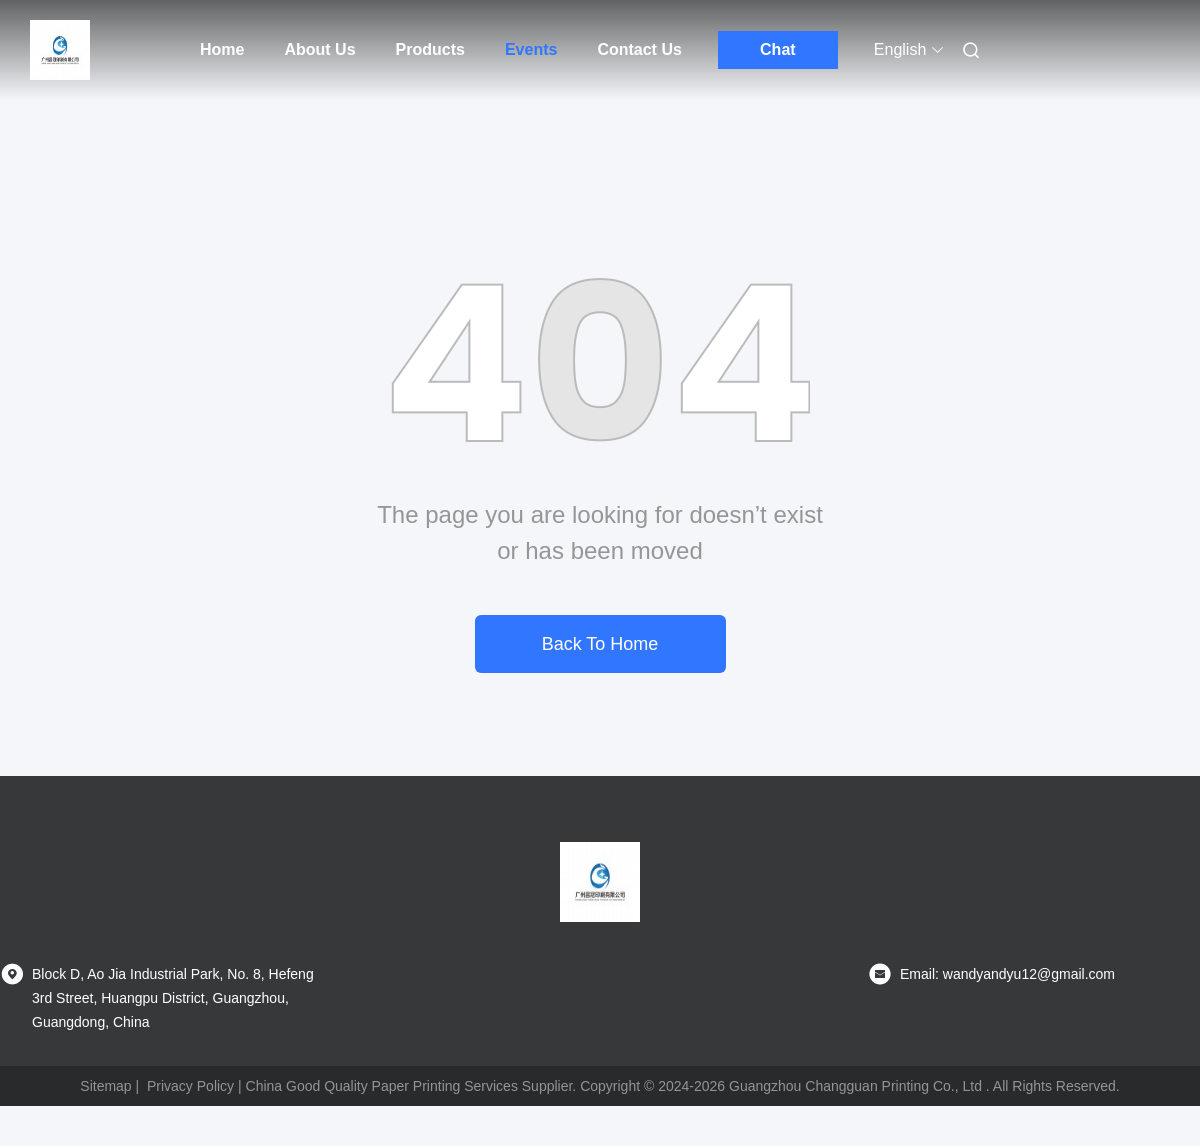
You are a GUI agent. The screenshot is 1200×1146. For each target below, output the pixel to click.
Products (430, 49)
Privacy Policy (190, 1086)
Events (531, 49)
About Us (319, 49)
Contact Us (639, 49)
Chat (778, 49)
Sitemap (105, 1086)
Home (222, 49)
